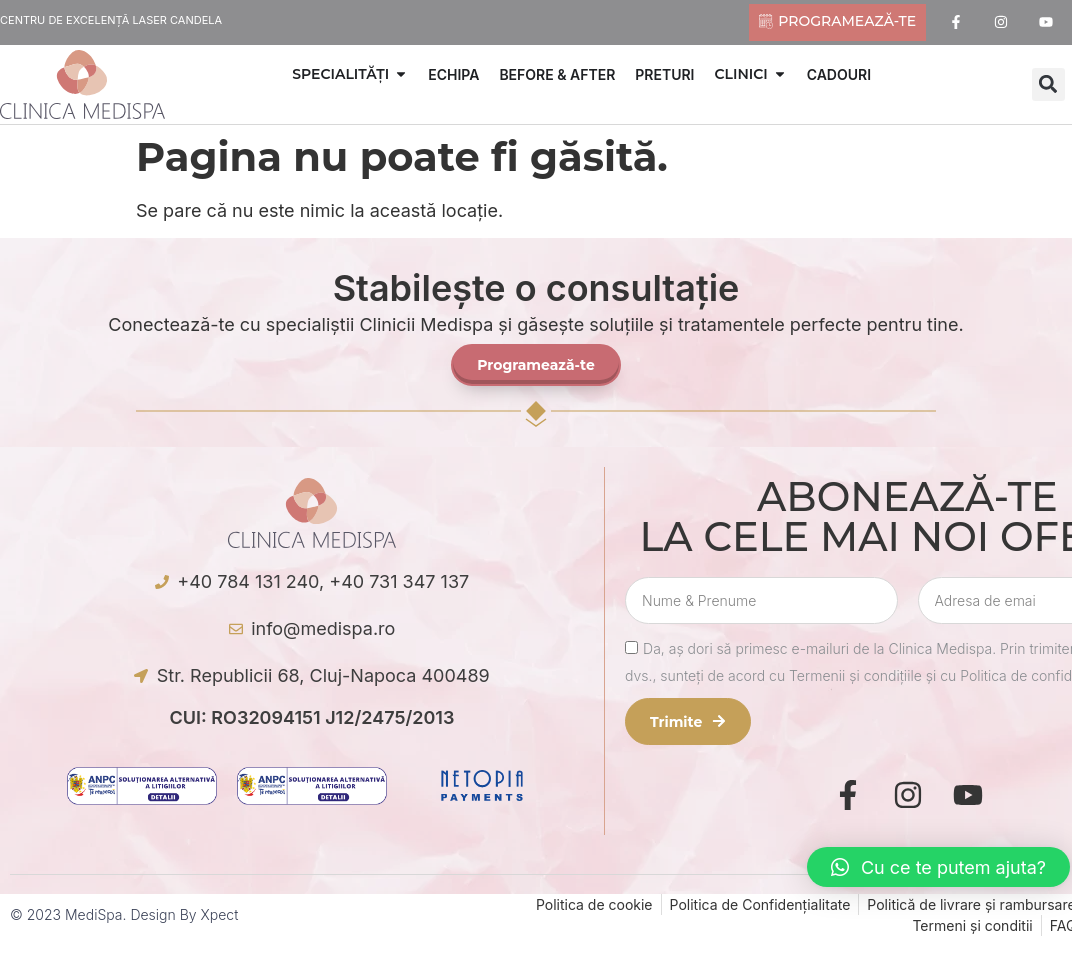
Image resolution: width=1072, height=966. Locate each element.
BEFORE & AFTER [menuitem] (557, 74)
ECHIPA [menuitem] (453, 74)
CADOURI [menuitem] (839, 74)
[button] (401, 74)
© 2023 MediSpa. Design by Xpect (124, 914)
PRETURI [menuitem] (664, 74)
